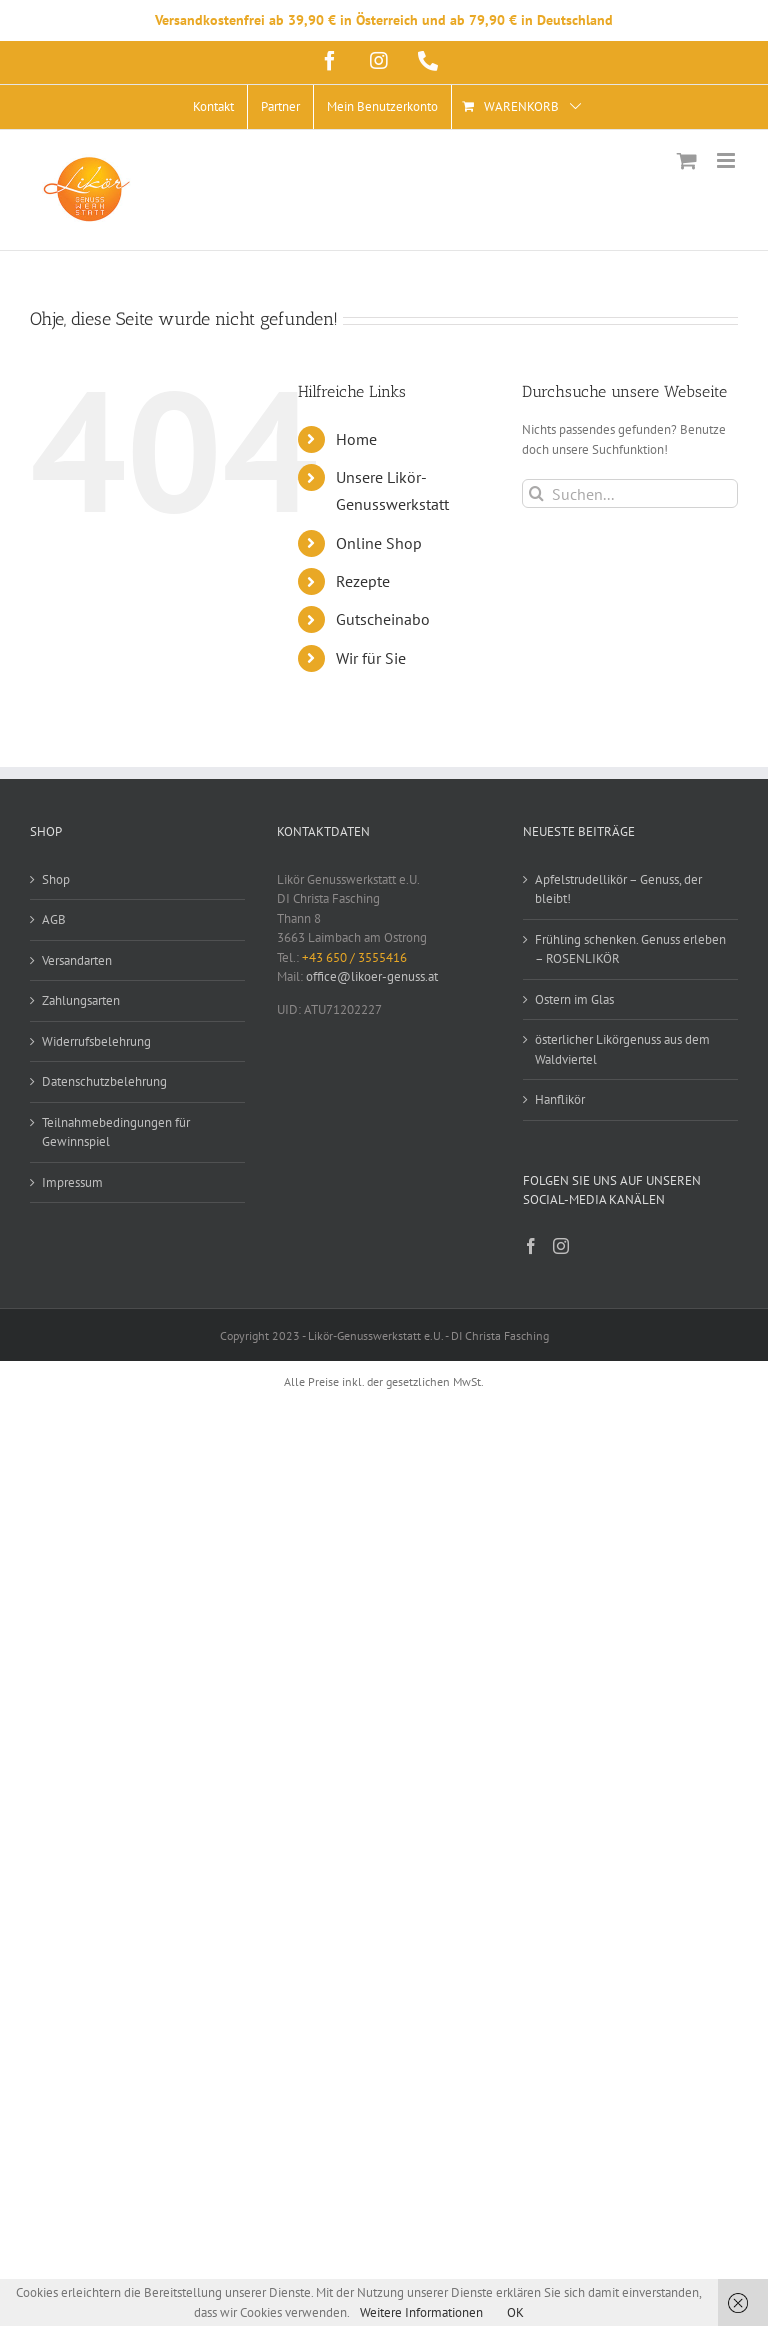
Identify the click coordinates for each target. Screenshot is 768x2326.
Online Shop (379, 543)
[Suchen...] (630, 493)
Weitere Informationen (421, 2312)
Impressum (72, 1182)
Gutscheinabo (383, 619)
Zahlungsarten (81, 1000)
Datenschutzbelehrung (104, 1081)
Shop (56, 879)
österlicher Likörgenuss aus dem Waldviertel (622, 1049)
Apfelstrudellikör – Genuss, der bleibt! (618, 889)
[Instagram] (561, 1246)
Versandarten (77, 960)
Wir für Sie (371, 658)
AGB (54, 919)
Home (356, 439)
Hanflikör (560, 1099)
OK (515, 2312)
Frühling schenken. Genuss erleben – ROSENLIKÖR (630, 949)
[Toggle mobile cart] (687, 160)
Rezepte (363, 581)
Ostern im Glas (574, 999)
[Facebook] (531, 1246)
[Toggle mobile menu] (727, 160)
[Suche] (536, 493)
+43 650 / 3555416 (354, 957)
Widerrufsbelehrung (96, 1041)
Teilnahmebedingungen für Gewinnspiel (116, 1132)
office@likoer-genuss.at (372, 976)
